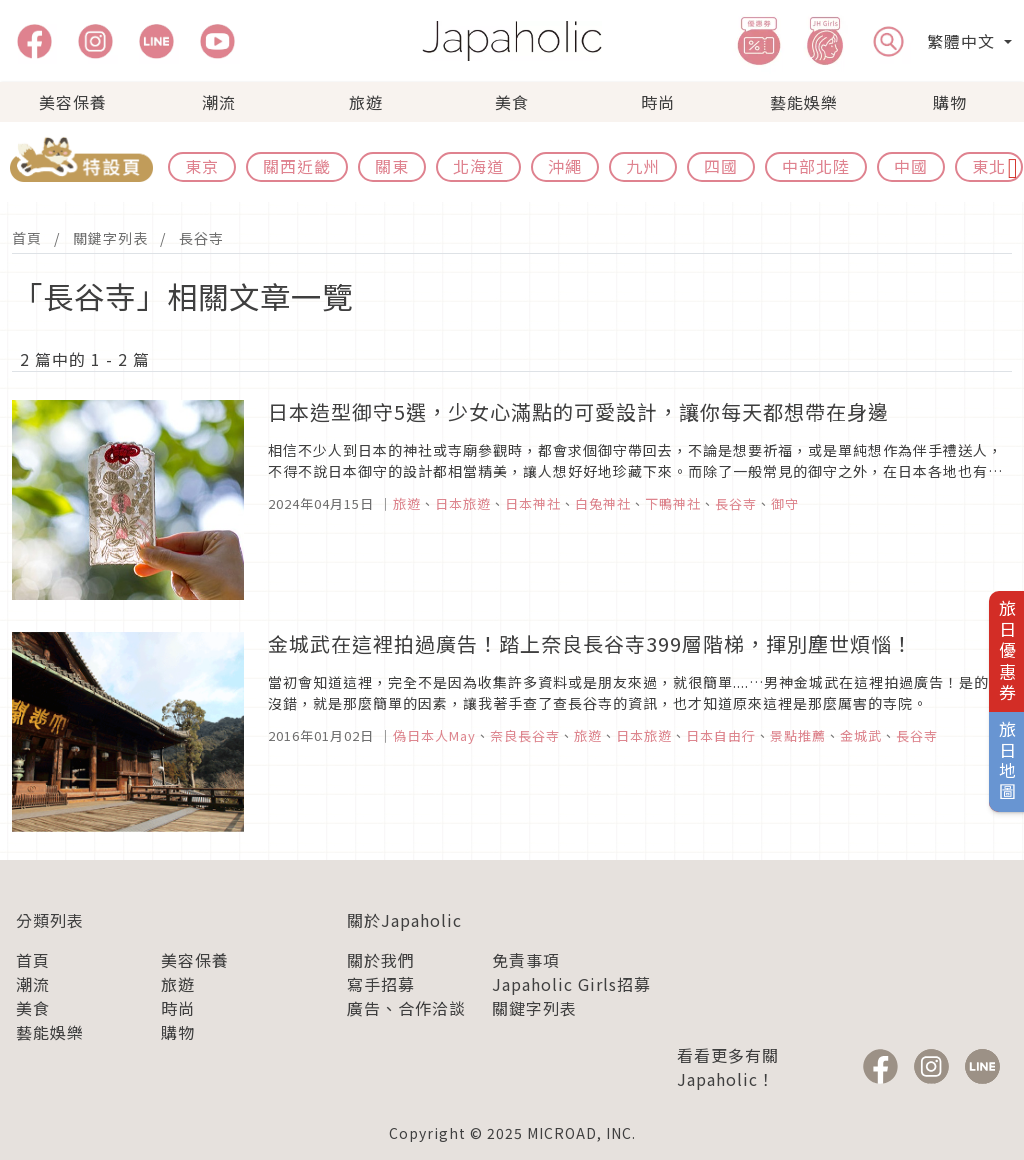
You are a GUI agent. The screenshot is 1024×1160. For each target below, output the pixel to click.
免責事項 (526, 960)
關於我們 (381, 960)
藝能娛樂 (804, 102)
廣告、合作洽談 (406, 1008)
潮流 (219, 102)
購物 (950, 102)
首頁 (27, 238)
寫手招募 (381, 984)
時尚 (658, 102)
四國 (721, 166)
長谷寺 (201, 238)
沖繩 (565, 166)
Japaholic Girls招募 (571, 984)
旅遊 (366, 102)
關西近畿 (297, 166)
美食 (512, 102)
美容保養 (73, 102)
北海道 (478, 166)
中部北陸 (816, 166)
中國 (911, 166)
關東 (392, 166)
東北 (989, 166)
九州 (643, 166)
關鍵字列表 (110, 238)
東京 (202, 166)
